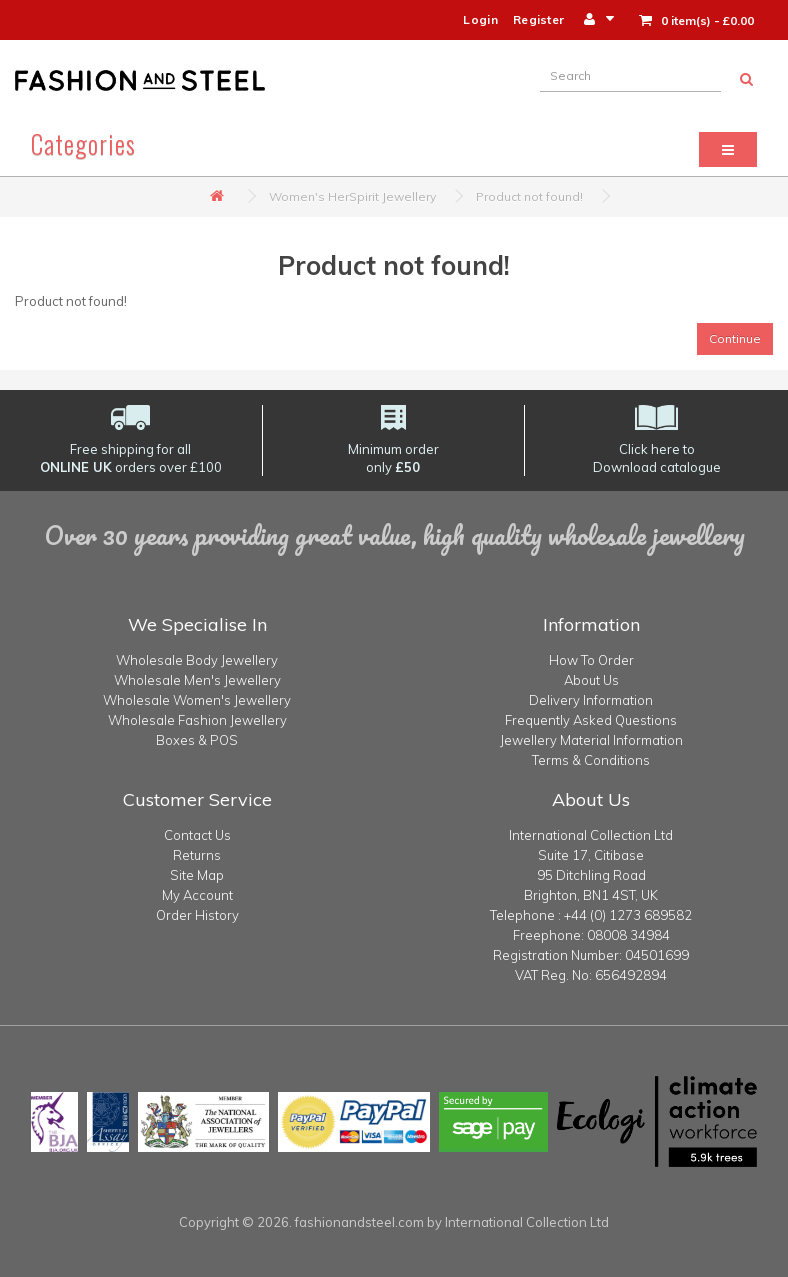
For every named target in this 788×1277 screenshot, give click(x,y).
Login (480, 19)
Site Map (197, 875)
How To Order (591, 660)
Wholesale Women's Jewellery (197, 700)
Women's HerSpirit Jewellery (352, 196)
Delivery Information (591, 700)
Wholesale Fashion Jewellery (197, 720)
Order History (197, 915)
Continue (735, 338)
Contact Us (197, 835)
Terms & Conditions (591, 760)
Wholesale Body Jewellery (197, 660)
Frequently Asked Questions (591, 720)
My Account (197, 895)
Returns (197, 855)
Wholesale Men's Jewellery (197, 680)
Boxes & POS (197, 740)
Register (538, 19)
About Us (591, 680)
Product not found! (529, 196)
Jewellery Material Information (591, 740)
